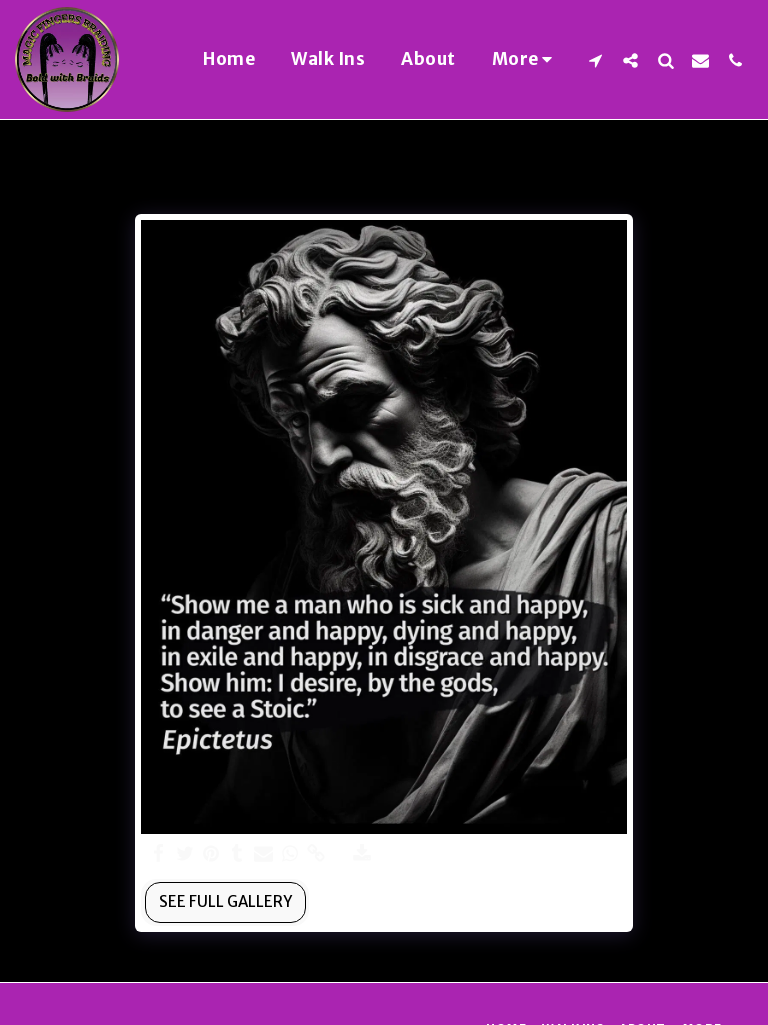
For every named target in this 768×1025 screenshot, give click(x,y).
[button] (595, 60)
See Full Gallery (225, 901)
